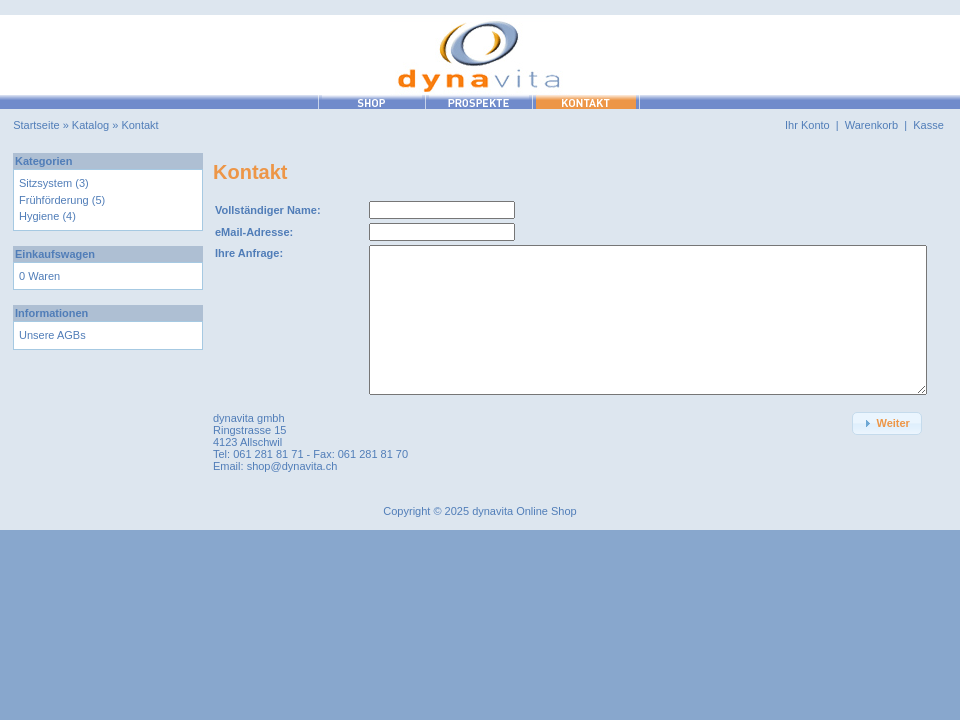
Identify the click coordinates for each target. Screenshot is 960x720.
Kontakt (139, 125)
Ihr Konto (807, 125)
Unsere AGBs (52, 335)
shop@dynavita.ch (292, 466)
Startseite (36, 125)
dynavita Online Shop (524, 511)
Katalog (90, 125)
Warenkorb (871, 125)
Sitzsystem (45, 183)
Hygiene (39, 216)
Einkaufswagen (55, 254)
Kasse (928, 125)
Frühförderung (54, 200)
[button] (887, 423)
